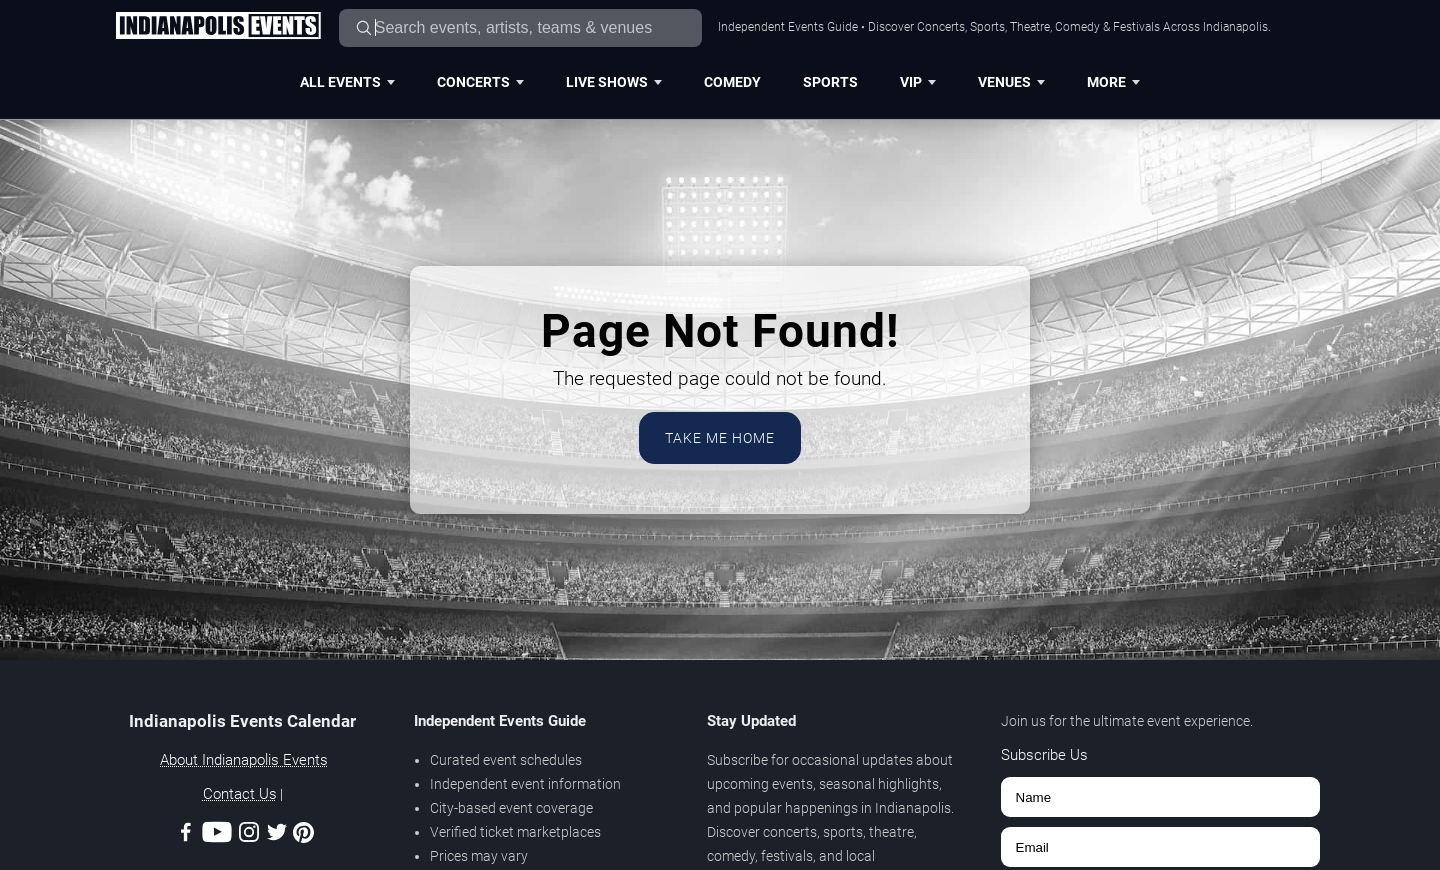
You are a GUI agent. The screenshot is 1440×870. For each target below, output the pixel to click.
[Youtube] (217, 835)
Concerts (480, 82)
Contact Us (240, 794)
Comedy (732, 82)
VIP (918, 82)
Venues (1011, 82)
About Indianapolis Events (244, 760)
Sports (830, 82)
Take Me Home (720, 438)
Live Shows (614, 82)
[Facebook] (186, 835)
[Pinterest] (303, 836)
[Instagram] (249, 835)
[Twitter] (277, 835)
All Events (347, 82)
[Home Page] (218, 27)
